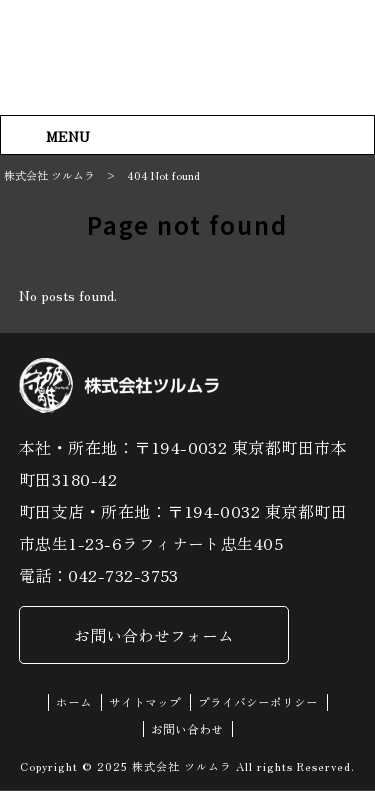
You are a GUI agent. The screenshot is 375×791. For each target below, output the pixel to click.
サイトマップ (145, 703)
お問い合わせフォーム (154, 636)
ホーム (74, 703)
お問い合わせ (187, 729)
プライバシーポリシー (258, 703)
